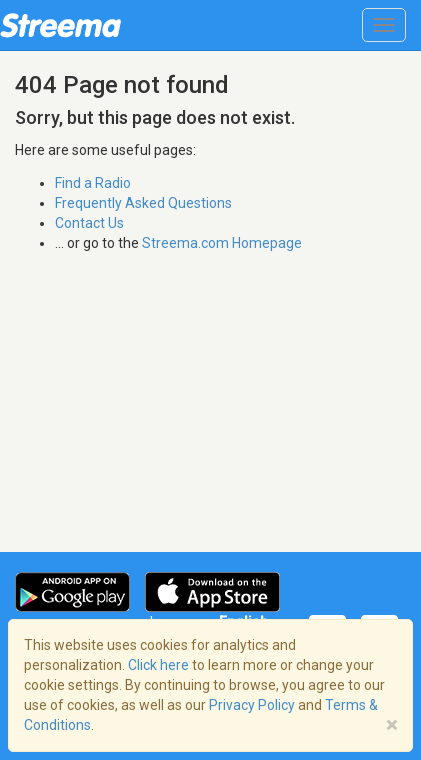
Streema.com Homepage (222, 243)
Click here (158, 665)
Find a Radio (93, 183)
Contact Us (89, 223)
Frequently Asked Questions (143, 203)
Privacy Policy (252, 705)
